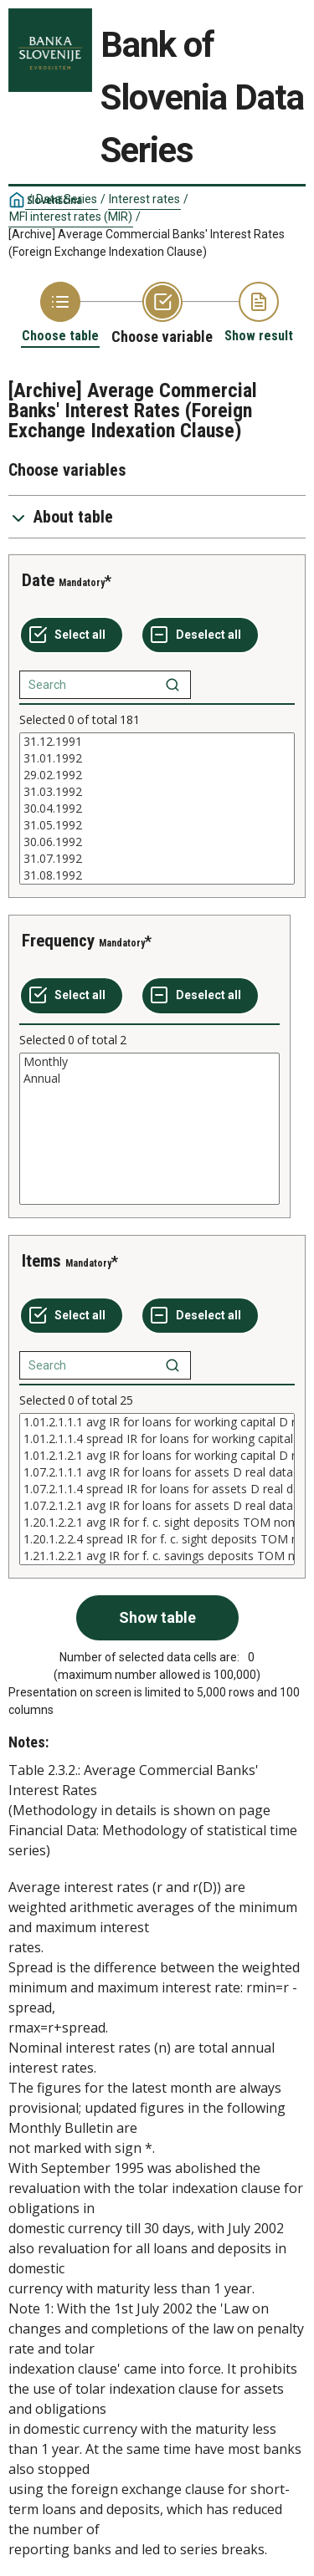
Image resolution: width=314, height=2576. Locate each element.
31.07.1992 (157, 858)
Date (38, 580)
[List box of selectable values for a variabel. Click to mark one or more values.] (157, 808)
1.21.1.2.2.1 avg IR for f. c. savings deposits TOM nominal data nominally (157, 1556)
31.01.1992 (157, 758)
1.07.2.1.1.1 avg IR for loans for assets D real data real (157, 1472)
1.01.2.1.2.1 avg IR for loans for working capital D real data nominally (157, 1455)
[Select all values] (71, 635)
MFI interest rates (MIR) (70, 216)
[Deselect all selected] (200, 635)
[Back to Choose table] (60, 313)
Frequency (58, 941)
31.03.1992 (157, 791)
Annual (149, 1078)
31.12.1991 (157, 741)
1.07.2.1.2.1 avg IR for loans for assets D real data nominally (157, 1505)
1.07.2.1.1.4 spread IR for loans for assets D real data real (157, 1489)
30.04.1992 (157, 808)
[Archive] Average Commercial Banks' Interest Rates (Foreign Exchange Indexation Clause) (146, 242)
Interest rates (144, 199)
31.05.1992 (157, 825)
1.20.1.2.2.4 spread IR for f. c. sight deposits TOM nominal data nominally (157, 1539)
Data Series (66, 199)
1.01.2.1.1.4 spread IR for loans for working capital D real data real (157, 1439)
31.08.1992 (157, 875)
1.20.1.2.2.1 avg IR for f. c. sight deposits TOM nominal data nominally (157, 1522)
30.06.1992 (157, 842)
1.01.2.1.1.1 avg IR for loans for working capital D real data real (157, 1422)
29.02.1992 (157, 775)
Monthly (149, 1061)
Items (41, 1261)
